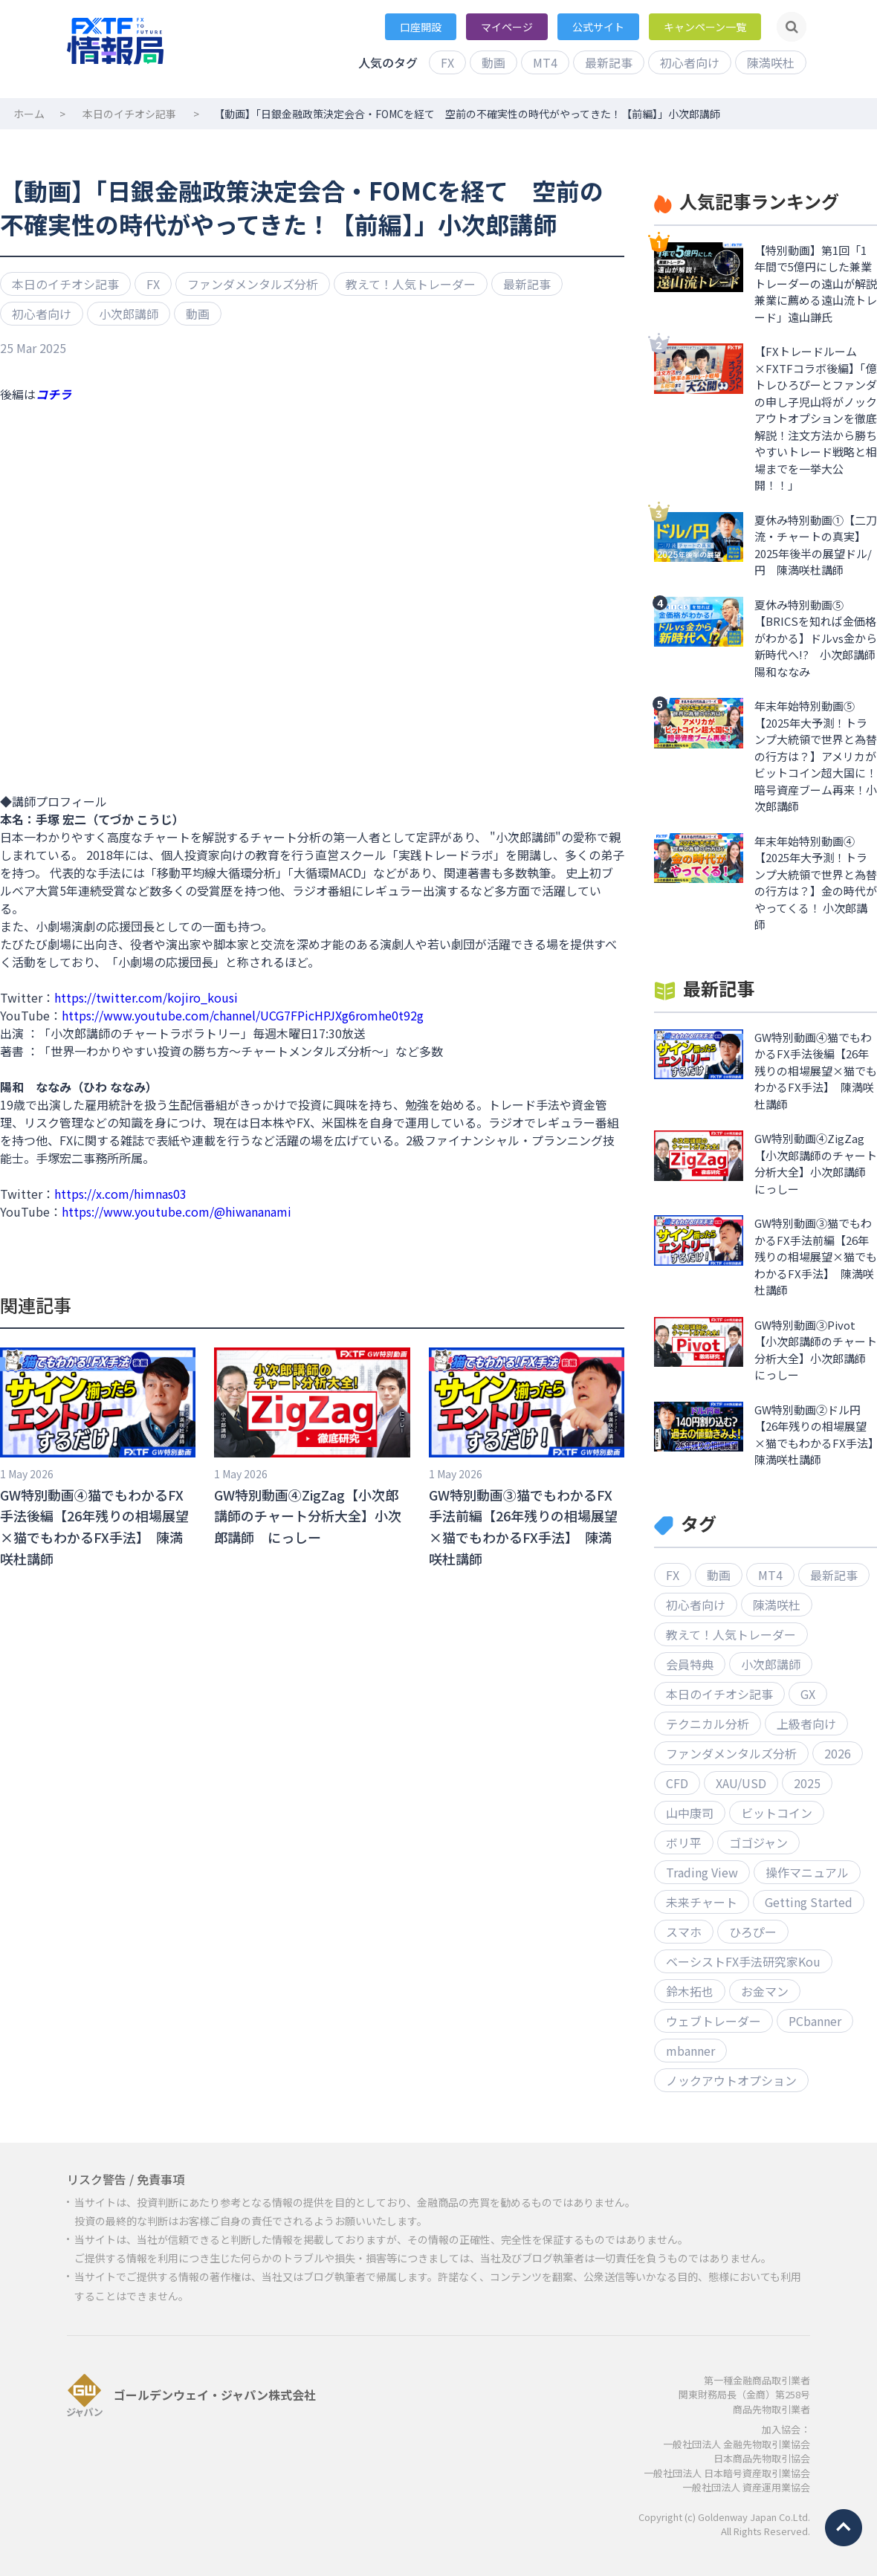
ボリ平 (684, 1842)
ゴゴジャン (758, 1842)
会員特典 (689, 1664)
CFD (677, 1783)
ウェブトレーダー (713, 2021)
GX (807, 1694)
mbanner (690, 2050)
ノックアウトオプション (731, 2080)
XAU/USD (741, 1783)
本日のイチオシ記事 (129, 113)
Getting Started (808, 1902)
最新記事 (608, 62)
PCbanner (815, 2021)
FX (447, 62)
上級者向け (806, 1723)
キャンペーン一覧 (705, 26)
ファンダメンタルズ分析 (252, 284)
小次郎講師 (128, 314)
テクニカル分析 (707, 1723)
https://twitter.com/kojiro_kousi (146, 997)
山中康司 (689, 1813)
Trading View (702, 1872)
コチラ (53, 394)
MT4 (545, 62)
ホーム (29, 113)
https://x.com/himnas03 (120, 1194)
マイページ (507, 26)
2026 (837, 1753)
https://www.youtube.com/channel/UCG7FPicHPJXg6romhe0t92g (243, 1015)
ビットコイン (776, 1813)
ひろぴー (753, 1932)
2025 (807, 1783)
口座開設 (420, 26)
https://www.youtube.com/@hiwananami (176, 1211)
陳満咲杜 (771, 62)
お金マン (765, 1991)
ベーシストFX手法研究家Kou (743, 1961)
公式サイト (598, 26)
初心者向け (689, 62)
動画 (493, 62)
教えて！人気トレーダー (411, 284)
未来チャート (701, 1902)
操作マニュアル (807, 1872)
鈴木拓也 (689, 1991)
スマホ (684, 1932)
